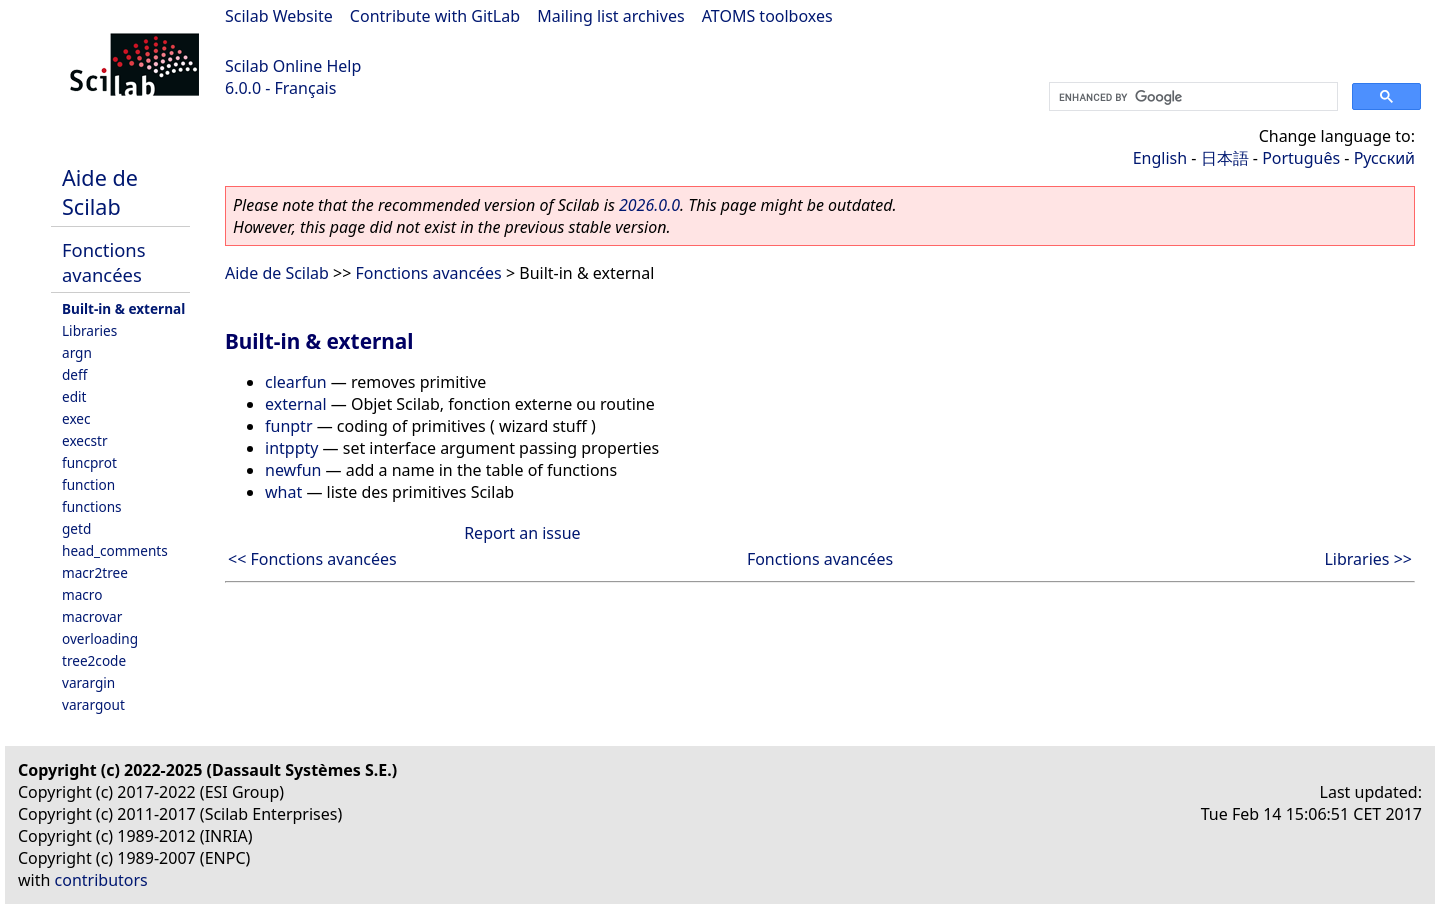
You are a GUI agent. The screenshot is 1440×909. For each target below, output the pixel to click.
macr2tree (95, 572)
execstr (85, 440)
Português (1301, 158)
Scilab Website (279, 16)
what (283, 492)
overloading (100, 638)
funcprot (89, 462)
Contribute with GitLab (435, 16)
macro (82, 594)
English (1160, 158)
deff (74, 374)
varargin (88, 682)
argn (77, 352)
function (88, 484)
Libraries (89, 330)
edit (74, 396)
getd (76, 528)
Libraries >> (1368, 559)
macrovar (92, 616)
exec (76, 418)
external (296, 404)
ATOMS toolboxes (767, 16)
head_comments (115, 550)
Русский (1384, 158)
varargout (93, 704)
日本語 (1225, 158)
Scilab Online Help (293, 66)
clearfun (296, 382)
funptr (289, 426)
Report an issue (522, 533)
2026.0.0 (649, 205)
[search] (1191, 97)
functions (92, 506)
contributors (101, 880)
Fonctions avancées (104, 262)
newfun (293, 470)
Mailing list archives (610, 16)
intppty (291, 448)
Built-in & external (123, 308)
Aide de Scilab (100, 192)
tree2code (94, 660)
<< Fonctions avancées (312, 559)
